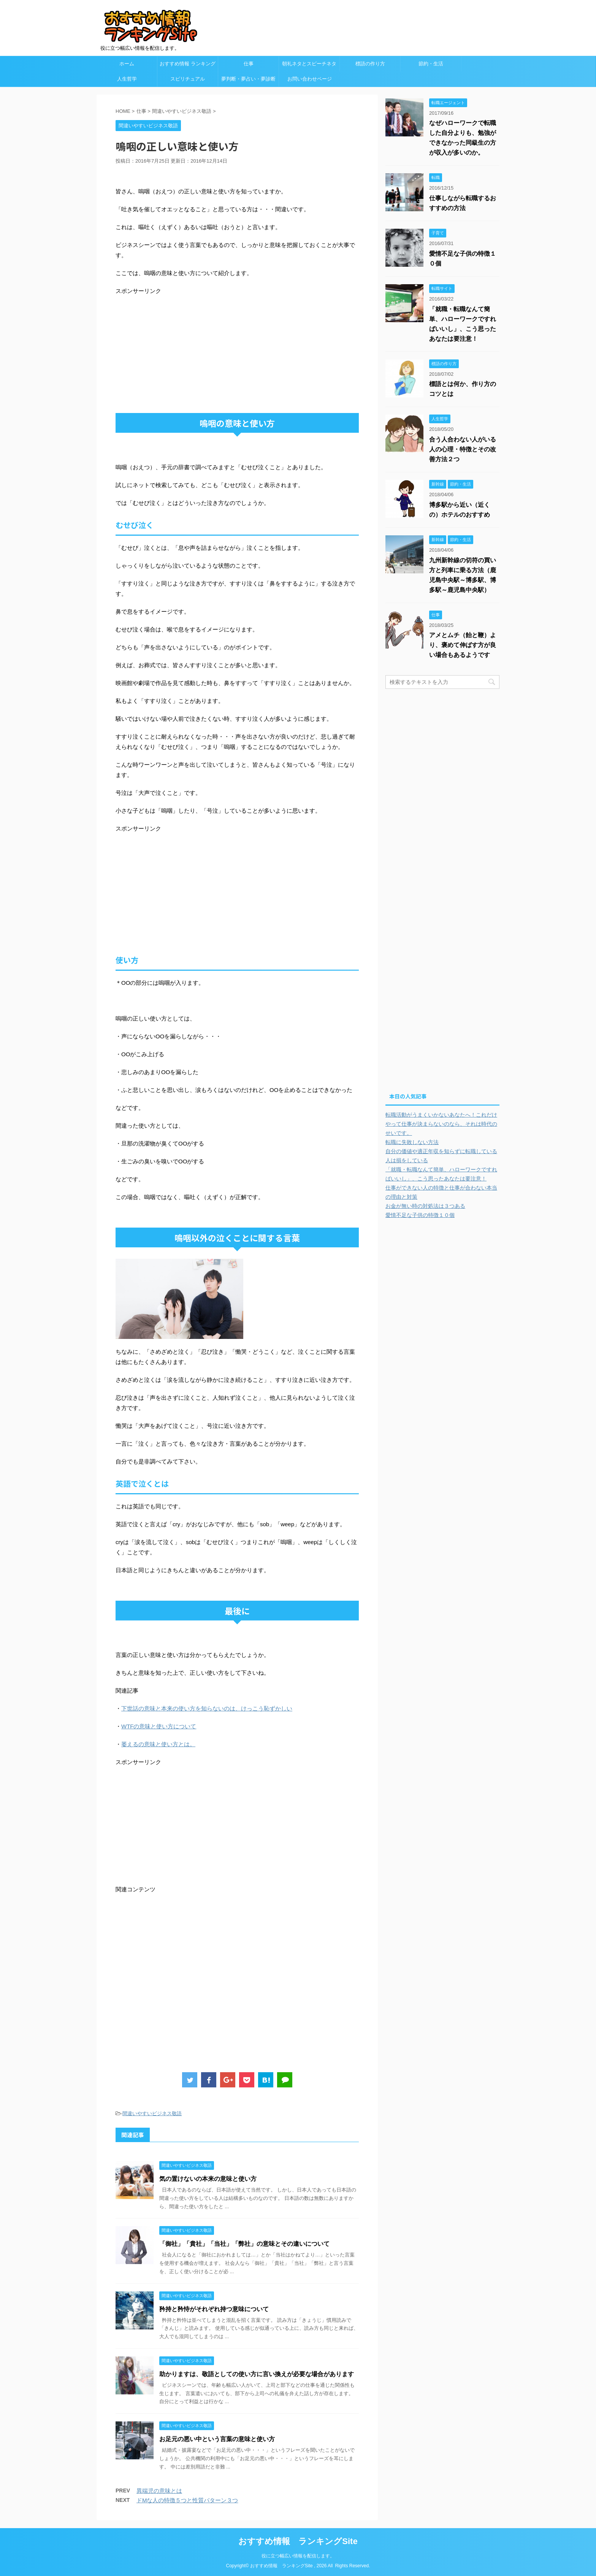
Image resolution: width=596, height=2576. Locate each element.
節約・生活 (430, 63)
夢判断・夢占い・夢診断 (248, 79)
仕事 (249, 63)
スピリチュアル (187, 79)
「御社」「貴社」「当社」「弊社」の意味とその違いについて (244, 2244)
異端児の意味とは (159, 2490)
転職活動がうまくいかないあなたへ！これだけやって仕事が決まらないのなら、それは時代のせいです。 (441, 1124)
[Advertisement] (179, 349)
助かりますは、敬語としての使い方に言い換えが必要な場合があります (256, 2374)
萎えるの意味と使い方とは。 (158, 1744)
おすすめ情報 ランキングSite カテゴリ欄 (188, 66)
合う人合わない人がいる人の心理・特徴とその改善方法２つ (462, 449)
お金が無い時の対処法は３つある (425, 1206)
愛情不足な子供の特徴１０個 (420, 1215)
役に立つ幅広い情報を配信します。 (298, 2555)
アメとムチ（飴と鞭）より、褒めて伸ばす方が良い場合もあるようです (462, 645)
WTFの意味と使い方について (158, 1726)
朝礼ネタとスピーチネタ (309, 63)
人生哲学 (127, 79)
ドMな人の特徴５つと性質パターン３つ (187, 2500)
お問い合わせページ (309, 79)
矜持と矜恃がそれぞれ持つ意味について (214, 2309)
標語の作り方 (370, 63)
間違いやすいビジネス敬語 (152, 2113)
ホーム (126, 63)
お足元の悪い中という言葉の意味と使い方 (217, 2439)
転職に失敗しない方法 (412, 1142)
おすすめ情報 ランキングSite (297, 2541)
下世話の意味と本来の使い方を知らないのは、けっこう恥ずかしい (206, 1708)
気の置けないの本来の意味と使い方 (208, 2179)
